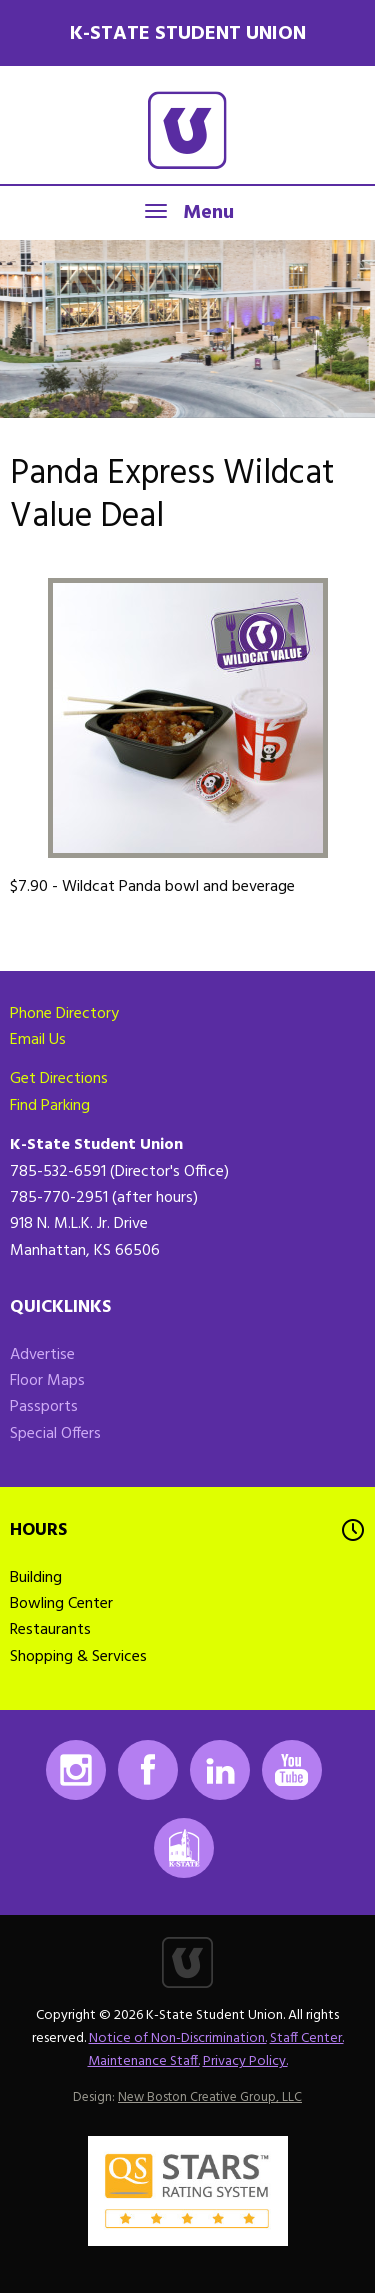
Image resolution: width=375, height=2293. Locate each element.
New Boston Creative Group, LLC (210, 2097)
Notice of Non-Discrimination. (178, 2038)
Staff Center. (307, 2038)
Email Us (38, 1040)
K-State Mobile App (184, 1848)
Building (36, 1578)
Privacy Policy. (245, 2061)
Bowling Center (61, 1604)
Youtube (292, 1770)
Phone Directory (64, 1014)
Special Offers (55, 1434)
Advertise (42, 1355)
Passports (44, 1407)
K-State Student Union (188, 34)
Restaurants (50, 1630)
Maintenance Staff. (144, 2061)
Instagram (76, 1770)
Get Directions (59, 1079)
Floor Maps (47, 1381)
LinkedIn (220, 1770)
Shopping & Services (78, 1657)
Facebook (148, 1770)
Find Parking (50, 1106)
